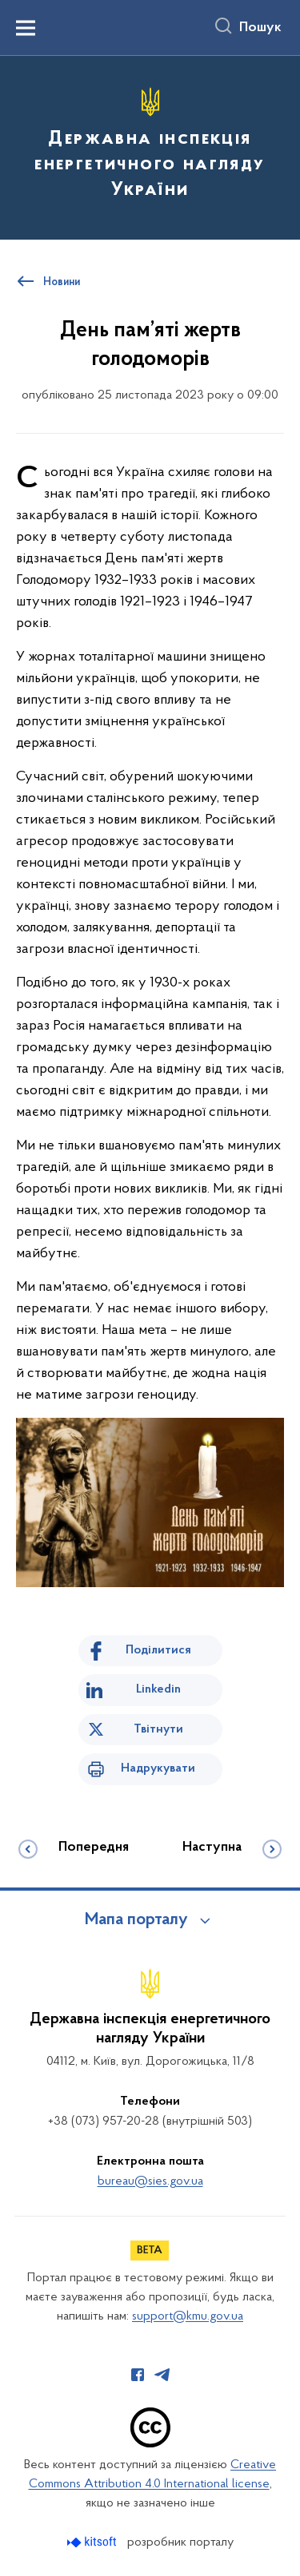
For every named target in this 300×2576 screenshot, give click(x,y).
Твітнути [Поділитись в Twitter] (158, 1729)
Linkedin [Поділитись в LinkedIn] (158, 1689)
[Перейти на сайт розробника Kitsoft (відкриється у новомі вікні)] (93, 2542)
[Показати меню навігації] (25, 28)
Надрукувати (158, 1768)
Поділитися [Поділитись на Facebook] (158, 1650)
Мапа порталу (136, 1920)
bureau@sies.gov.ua (150, 2181)
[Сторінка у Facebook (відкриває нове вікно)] (137, 2374)
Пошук (260, 28)
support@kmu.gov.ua (187, 2316)
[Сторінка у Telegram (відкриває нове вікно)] (162, 2374)
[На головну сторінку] (150, 145)
